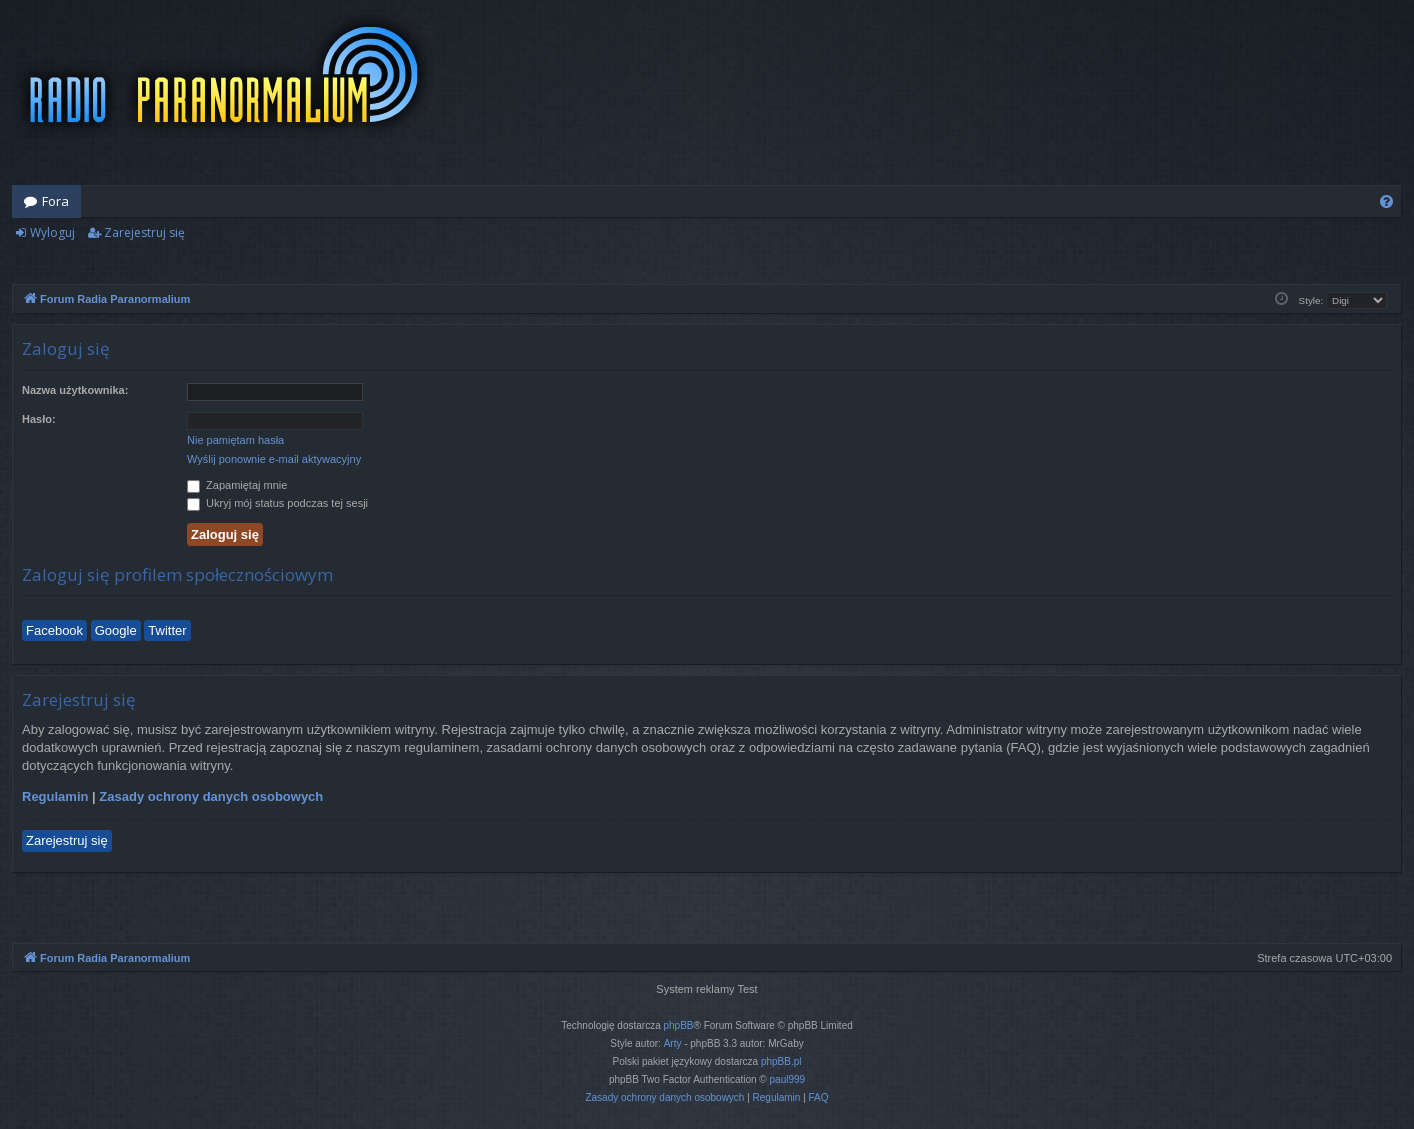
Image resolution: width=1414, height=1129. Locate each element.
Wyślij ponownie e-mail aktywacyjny (274, 459)
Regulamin (55, 796)
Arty (673, 1043)
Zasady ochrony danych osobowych (211, 796)
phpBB (679, 1025)
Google (116, 630)
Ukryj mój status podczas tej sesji (277, 503)
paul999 (788, 1079)
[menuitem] (1386, 201)
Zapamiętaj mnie (237, 485)
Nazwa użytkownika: (75, 390)
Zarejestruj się (144, 232)
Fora (55, 201)
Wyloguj (52, 232)
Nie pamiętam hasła (235, 440)
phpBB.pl (781, 1061)
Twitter (167, 630)
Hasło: (39, 419)
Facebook (54, 630)
